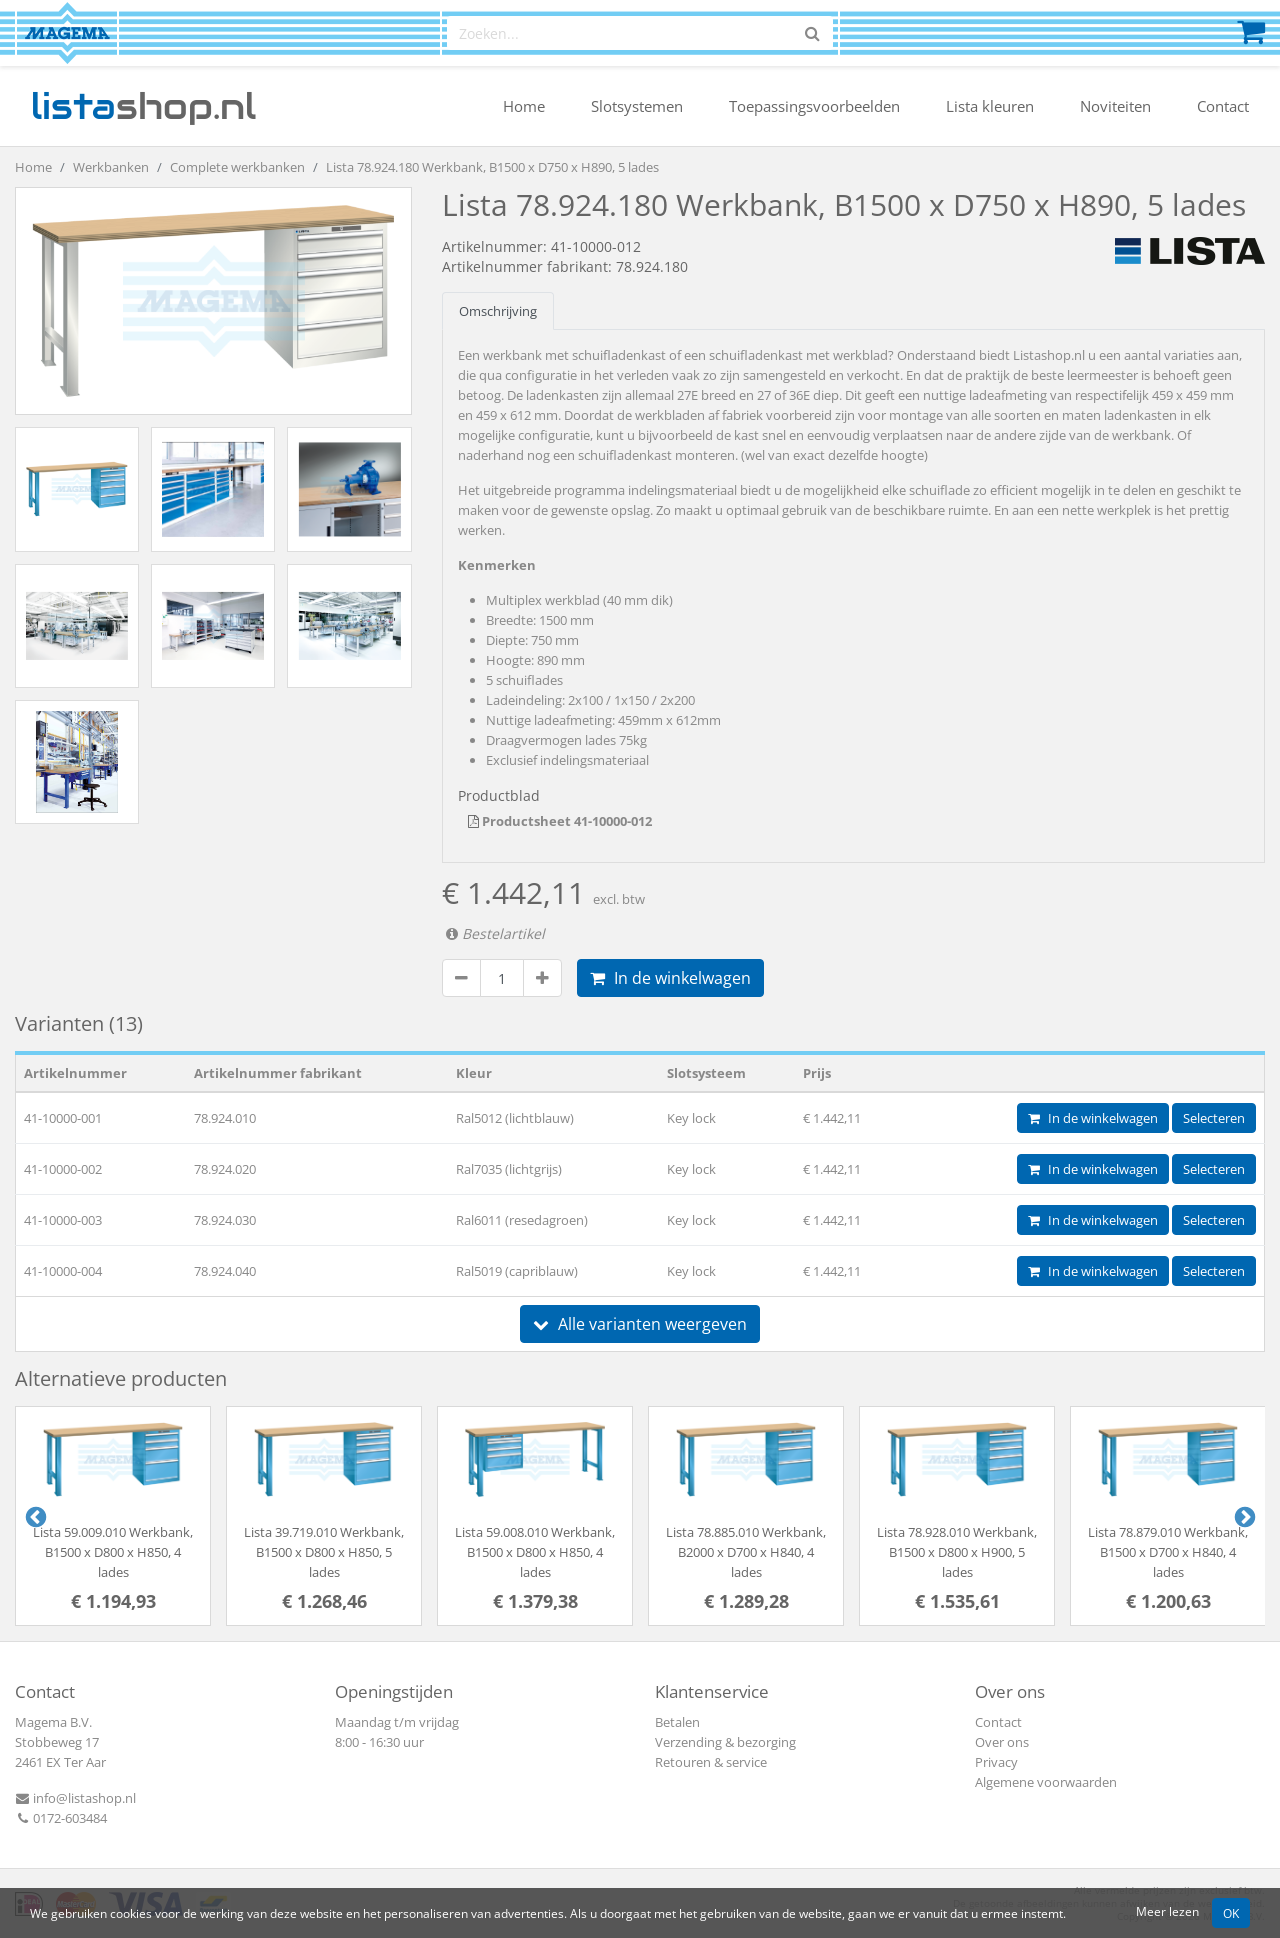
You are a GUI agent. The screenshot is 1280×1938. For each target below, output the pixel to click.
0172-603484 (61, 1818)
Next (1243, 1516)
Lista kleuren (990, 106)
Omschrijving (498, 311)
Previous (34, 1516)
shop (143, 106)
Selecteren (1214, 1118)
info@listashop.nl (75, 1798)
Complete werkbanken (237, 167)
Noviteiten (1115, 106)
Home (524, 106)
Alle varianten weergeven (640, 1324)
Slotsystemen (637, 106)
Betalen (677, 1722)
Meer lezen (1167, 1911)
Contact (1223, 106)
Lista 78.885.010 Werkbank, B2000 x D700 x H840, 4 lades (746, 1552)
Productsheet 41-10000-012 (560, 821)
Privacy (996, 1762)
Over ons (1002, 1742)
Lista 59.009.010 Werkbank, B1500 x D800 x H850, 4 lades (113, 1552)
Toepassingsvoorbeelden (814, 106)
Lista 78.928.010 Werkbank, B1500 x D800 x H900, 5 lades (957, 1552)
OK (1231, 1913)
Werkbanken (111, 167)
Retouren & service (711, 1762)
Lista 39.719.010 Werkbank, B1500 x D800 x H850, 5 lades (324, 1552)
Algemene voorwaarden (1046, 1782)
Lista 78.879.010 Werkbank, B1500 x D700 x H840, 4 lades (1168, 1552)
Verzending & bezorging (725, 1742)
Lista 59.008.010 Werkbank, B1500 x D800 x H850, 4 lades (535, 1552)
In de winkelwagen (670, 978)
